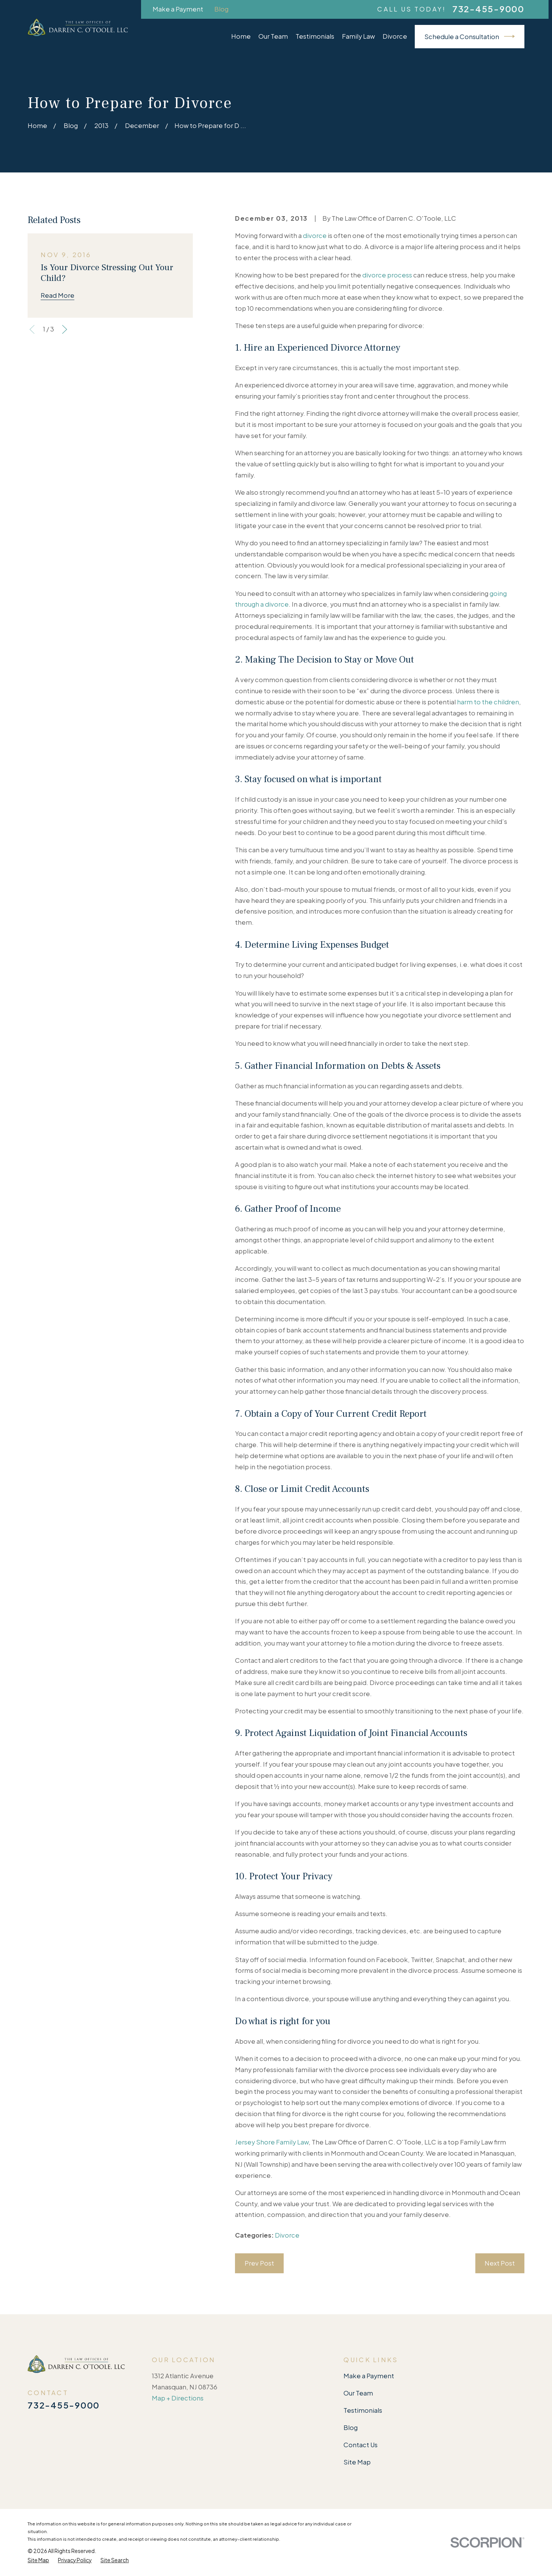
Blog (221, 9)
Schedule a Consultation (469, 36)
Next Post (500, 2263)
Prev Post (259, 2263)
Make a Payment (178, 9)
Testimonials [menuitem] (315, 36)
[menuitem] (38, 2560)
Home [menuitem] (241, 36)
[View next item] (64, 329)
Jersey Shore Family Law (272, 2142)
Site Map (357, 2462)
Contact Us (360, 2445)
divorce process (387, 275)
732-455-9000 (488, 9)
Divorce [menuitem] (395, 36)
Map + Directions (178, 2398)
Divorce (287, 2235)
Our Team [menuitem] (273, 36)
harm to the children (488, 702)
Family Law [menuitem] (358, 36)
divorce (315, 235)
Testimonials (362, 2410)
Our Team (358, 2393)
